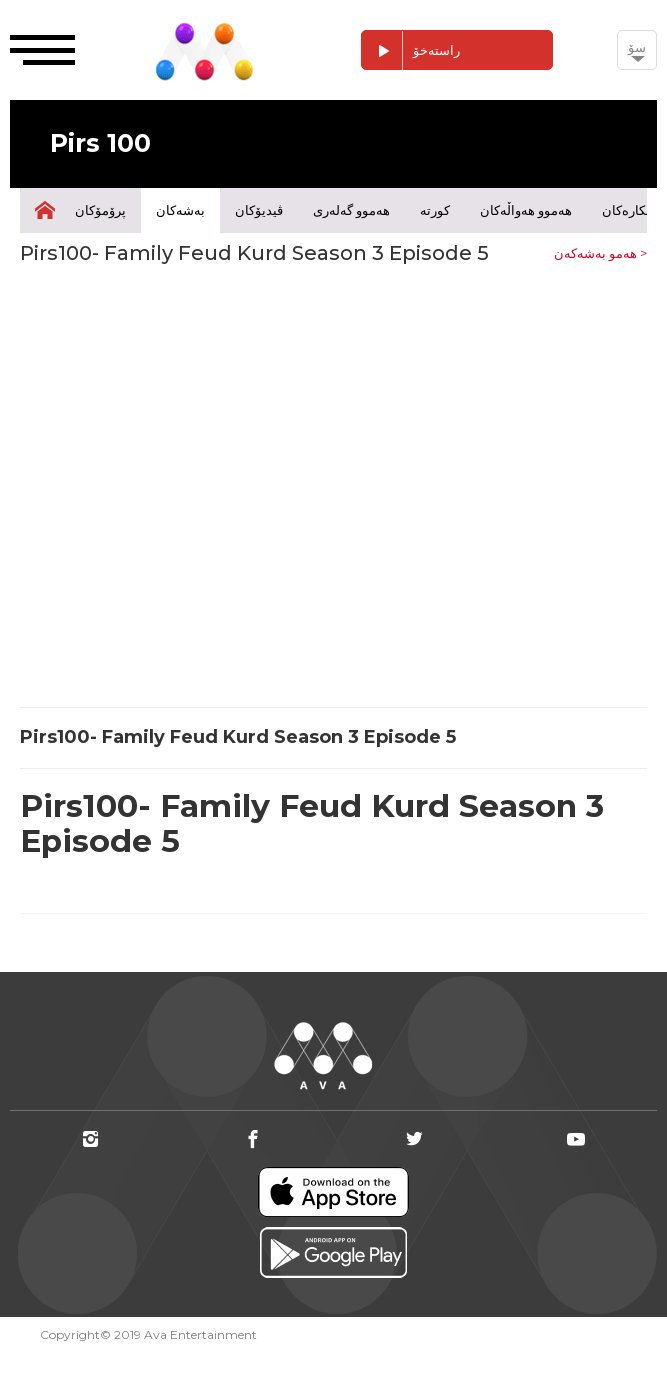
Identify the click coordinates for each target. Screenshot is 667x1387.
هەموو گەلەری (351, 210)
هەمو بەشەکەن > (600, 253)
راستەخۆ (411, 50)
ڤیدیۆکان (259, 210)
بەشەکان (180, 210)
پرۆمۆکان (100, 210)
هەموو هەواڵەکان (526, 210)
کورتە (435, 210)
